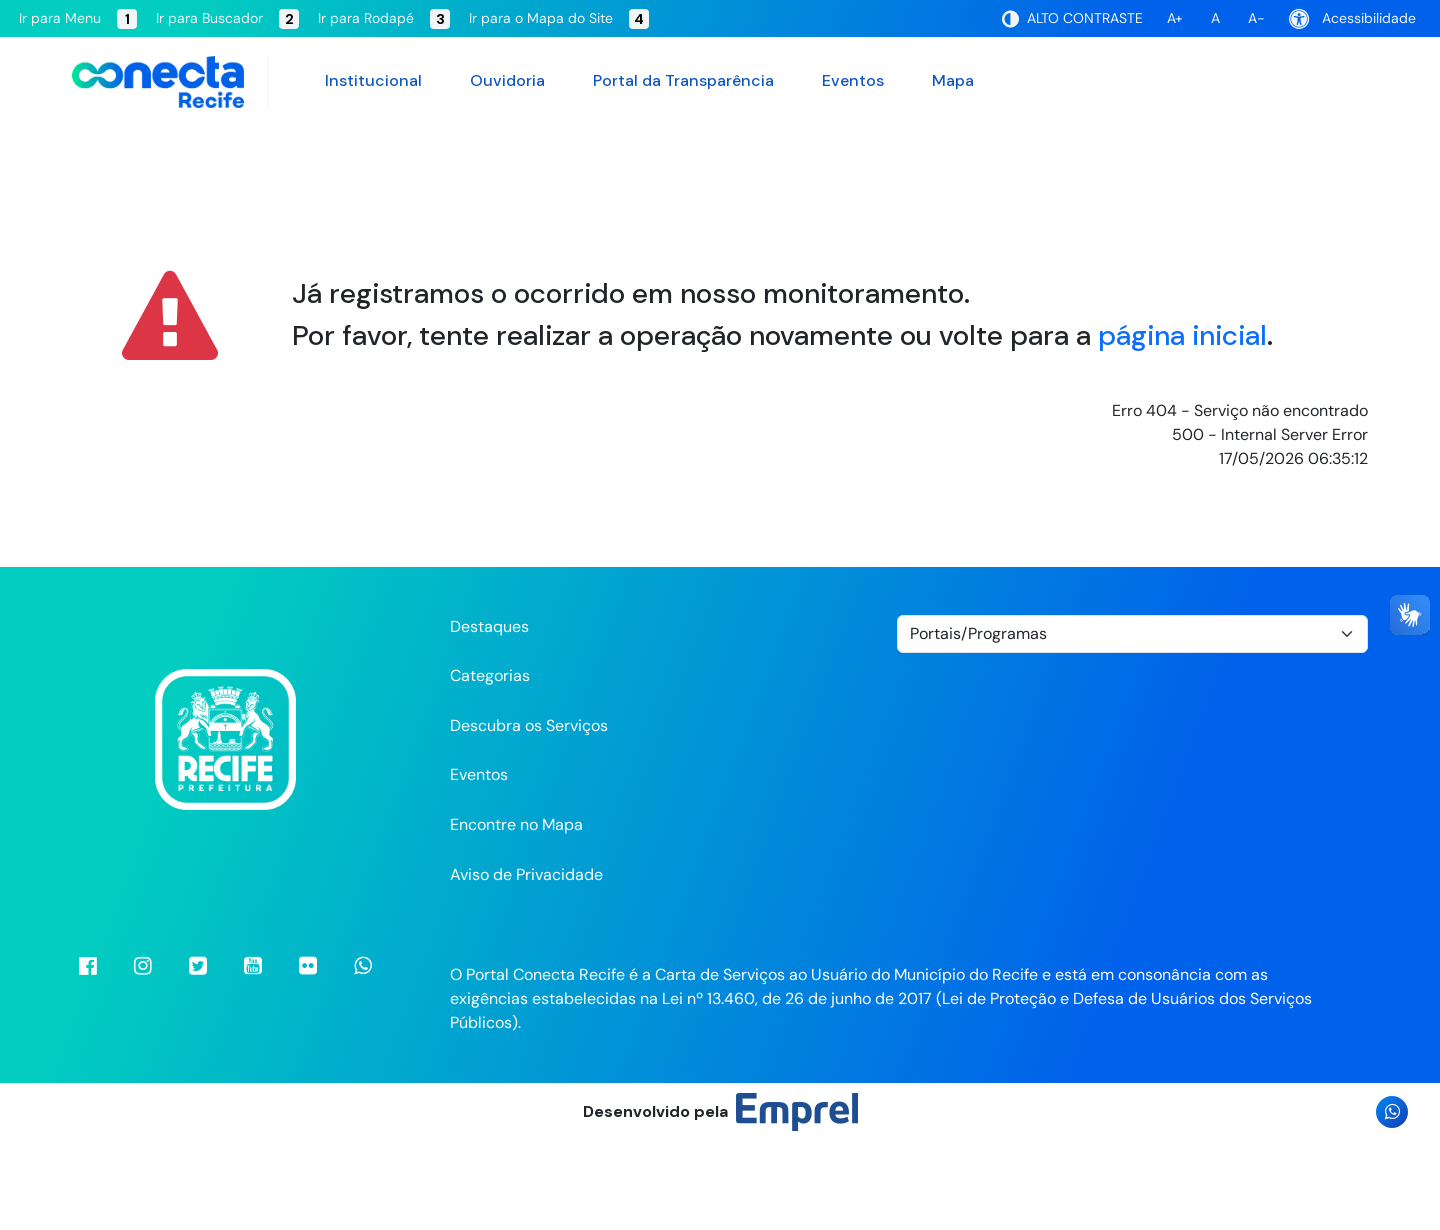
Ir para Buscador (227, 19)
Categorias (490, 763)
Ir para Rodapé (384, 19)
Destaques (489, 713)
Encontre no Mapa (516, 912)
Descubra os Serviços (529, 813)
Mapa (953, 80)
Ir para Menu (78, 19)
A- (1256, 18)
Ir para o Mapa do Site (559, 19)
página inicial (1182, 422)
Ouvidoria (507, 80)
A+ (1175, 18)
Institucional (373, 80)
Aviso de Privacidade (526, 961)
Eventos (853, 80)
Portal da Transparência (683, 80)
